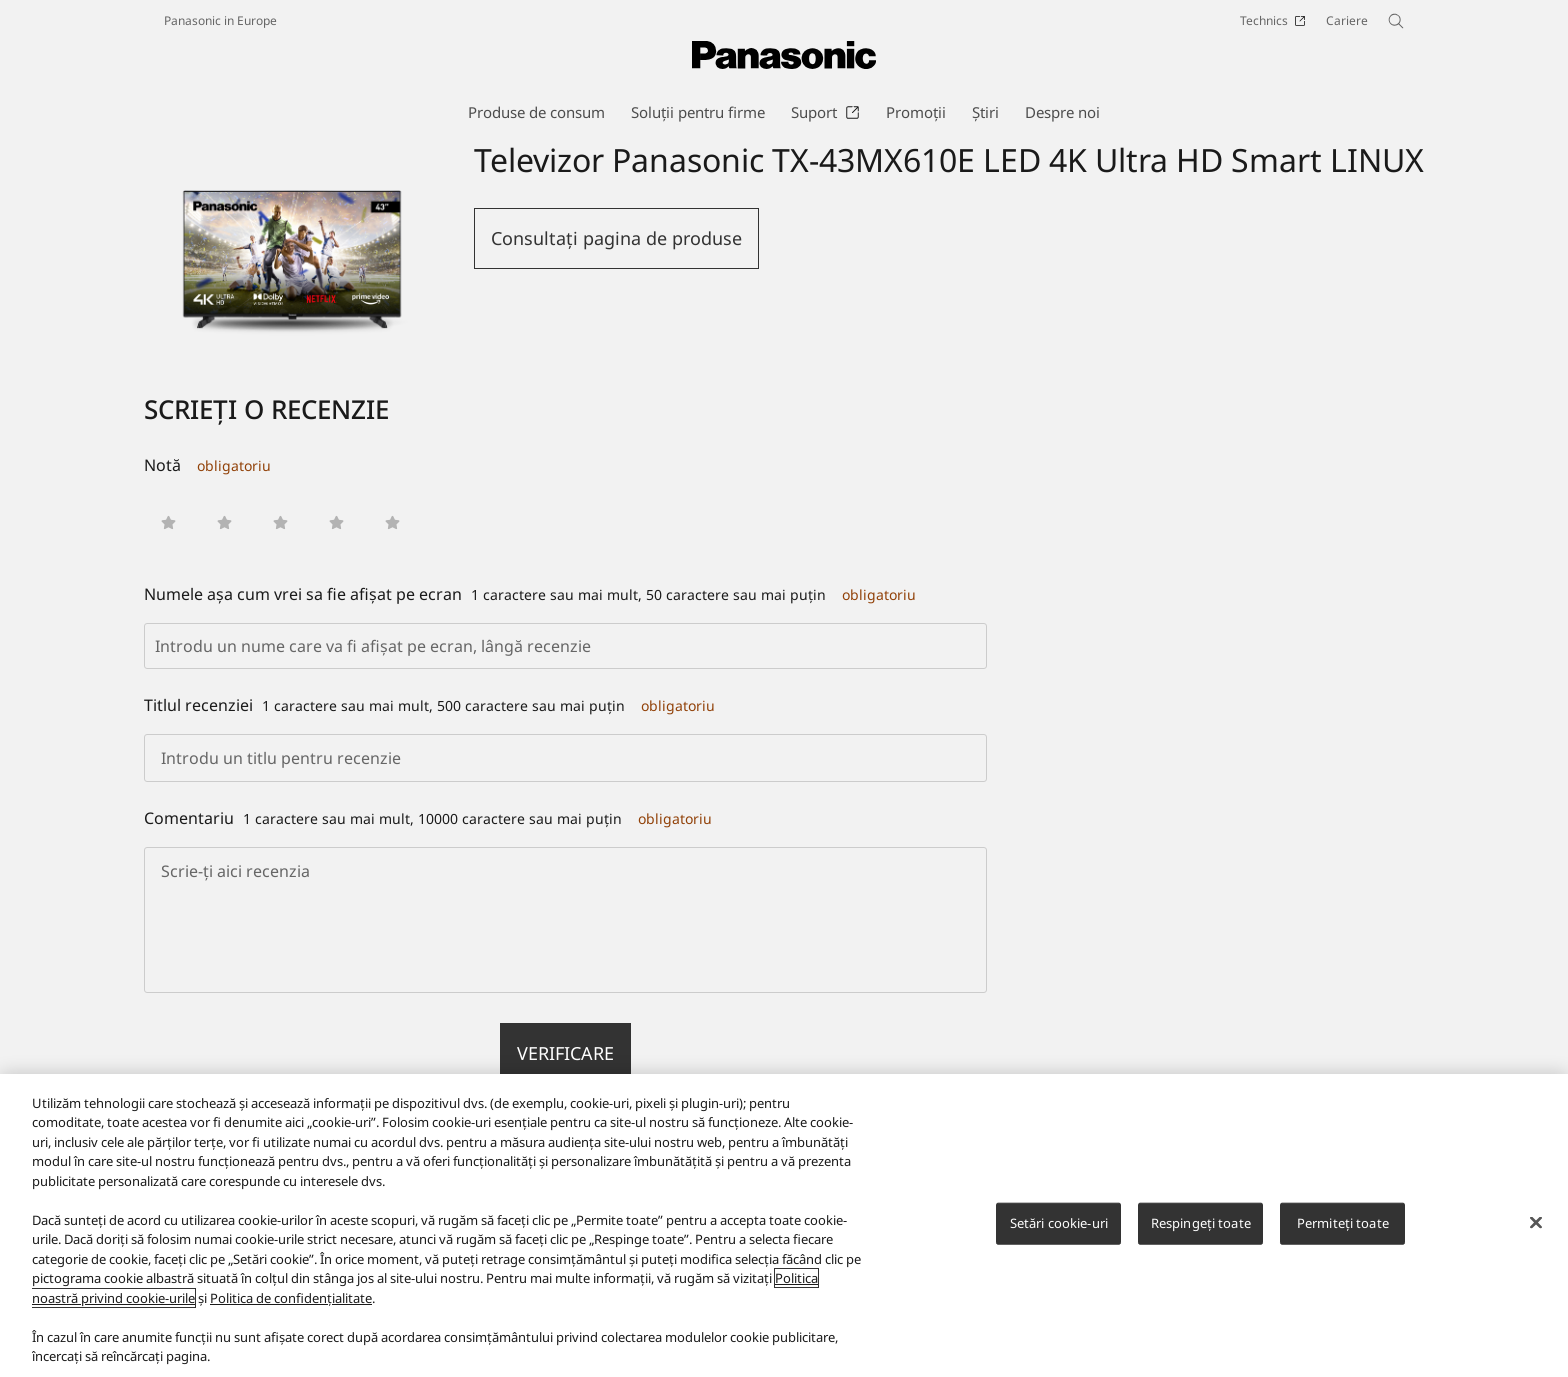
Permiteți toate (1343, 1223)
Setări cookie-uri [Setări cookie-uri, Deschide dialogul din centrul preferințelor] (1059, 1223)
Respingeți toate (1201, 1223)
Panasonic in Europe (220, 20)
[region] (784, 1225)
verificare (565, 1053)
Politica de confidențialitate (291, 1298)
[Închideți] (1536, 1223)
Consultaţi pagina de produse (616, 238)
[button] (168, 522)
